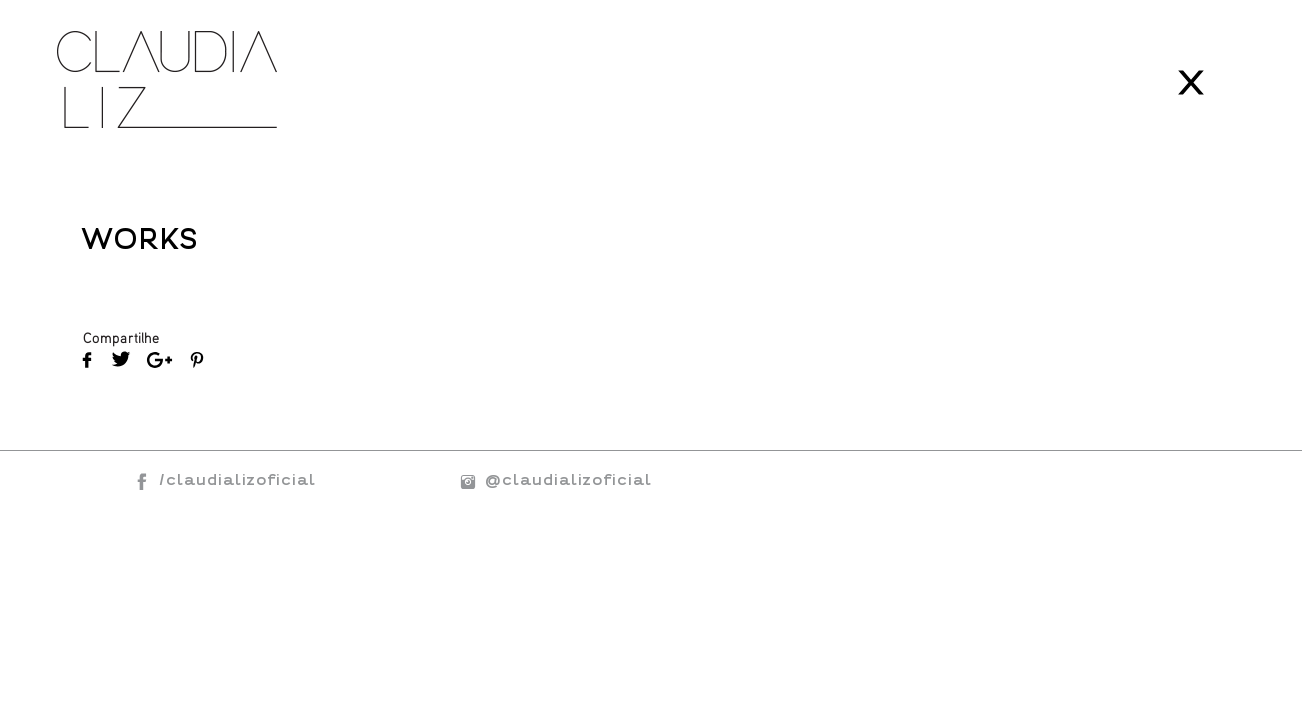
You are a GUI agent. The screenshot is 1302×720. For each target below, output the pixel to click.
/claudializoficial (237, 480)
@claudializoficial (551, 480)
